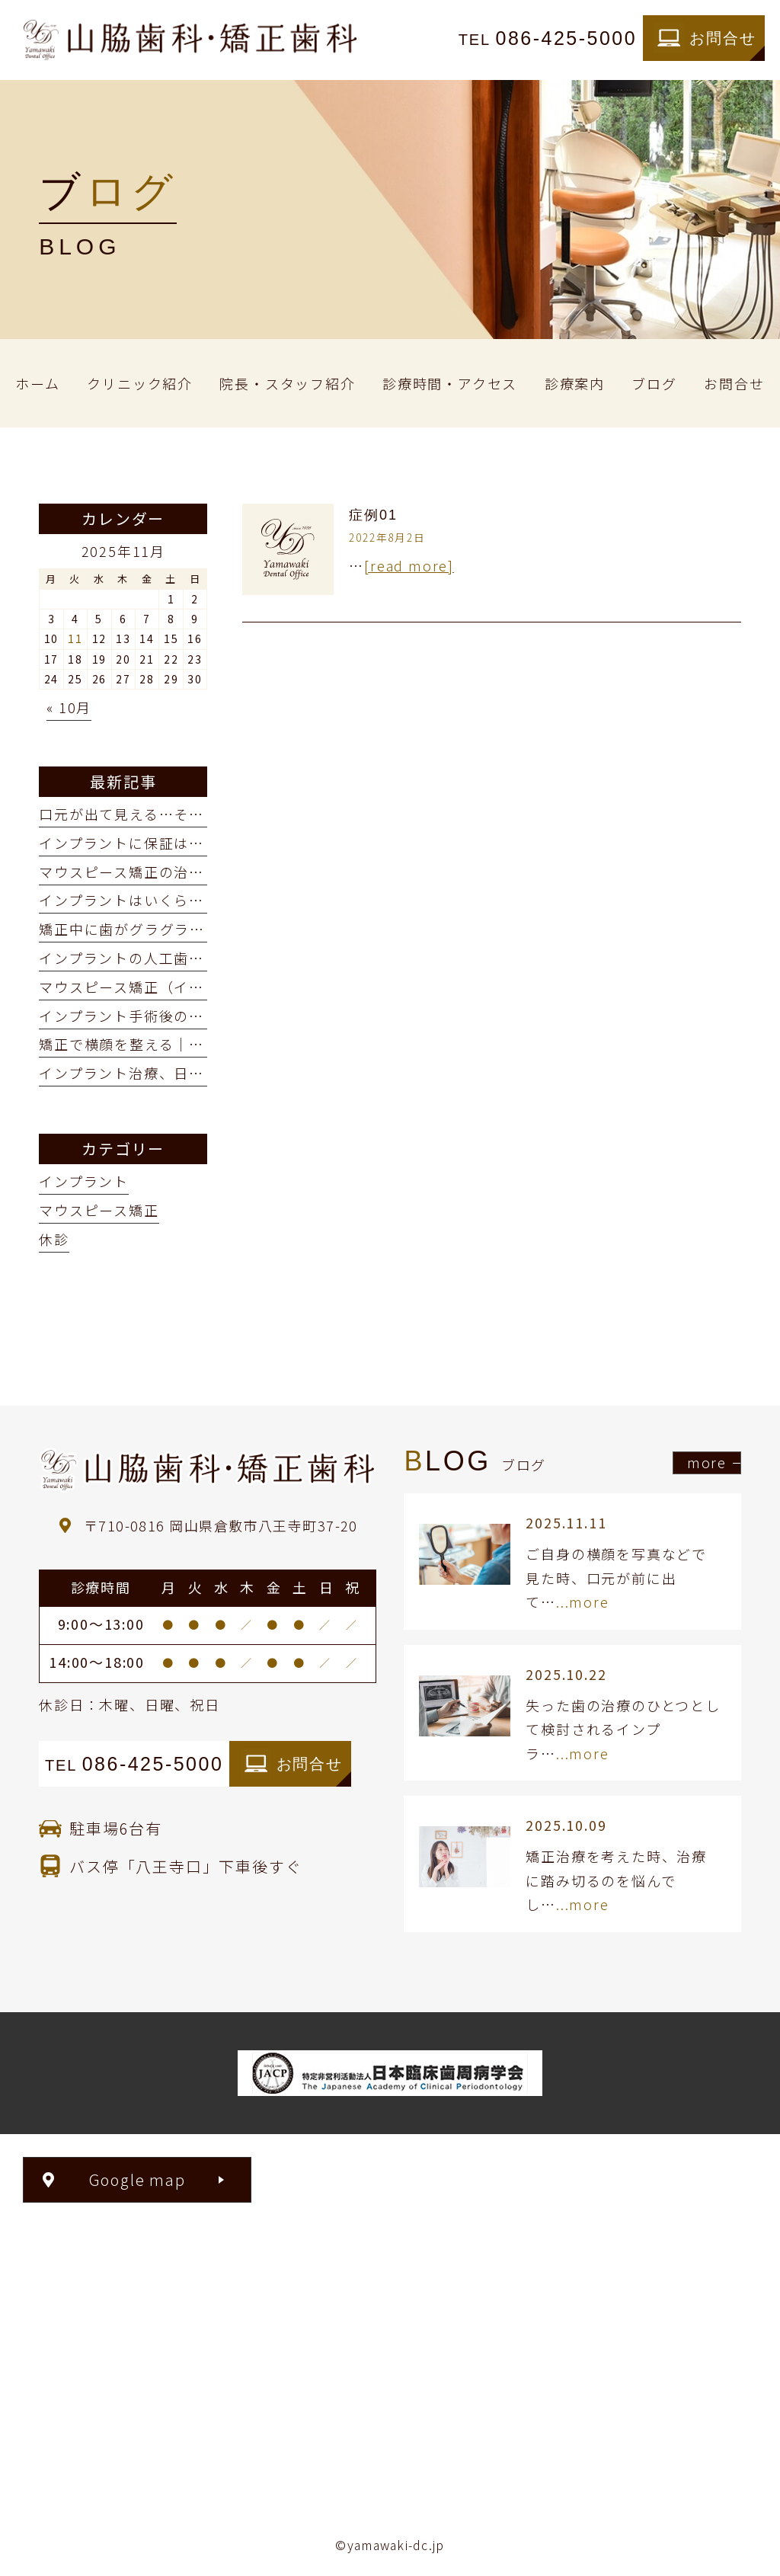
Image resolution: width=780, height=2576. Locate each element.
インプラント (84, 1181)
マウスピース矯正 (98, 1210)
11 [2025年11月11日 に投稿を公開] (75, 638)
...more (582, 1601)
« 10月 (68, 707)
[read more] (409, 565)
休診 (54, 1239)
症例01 (373, 515)
